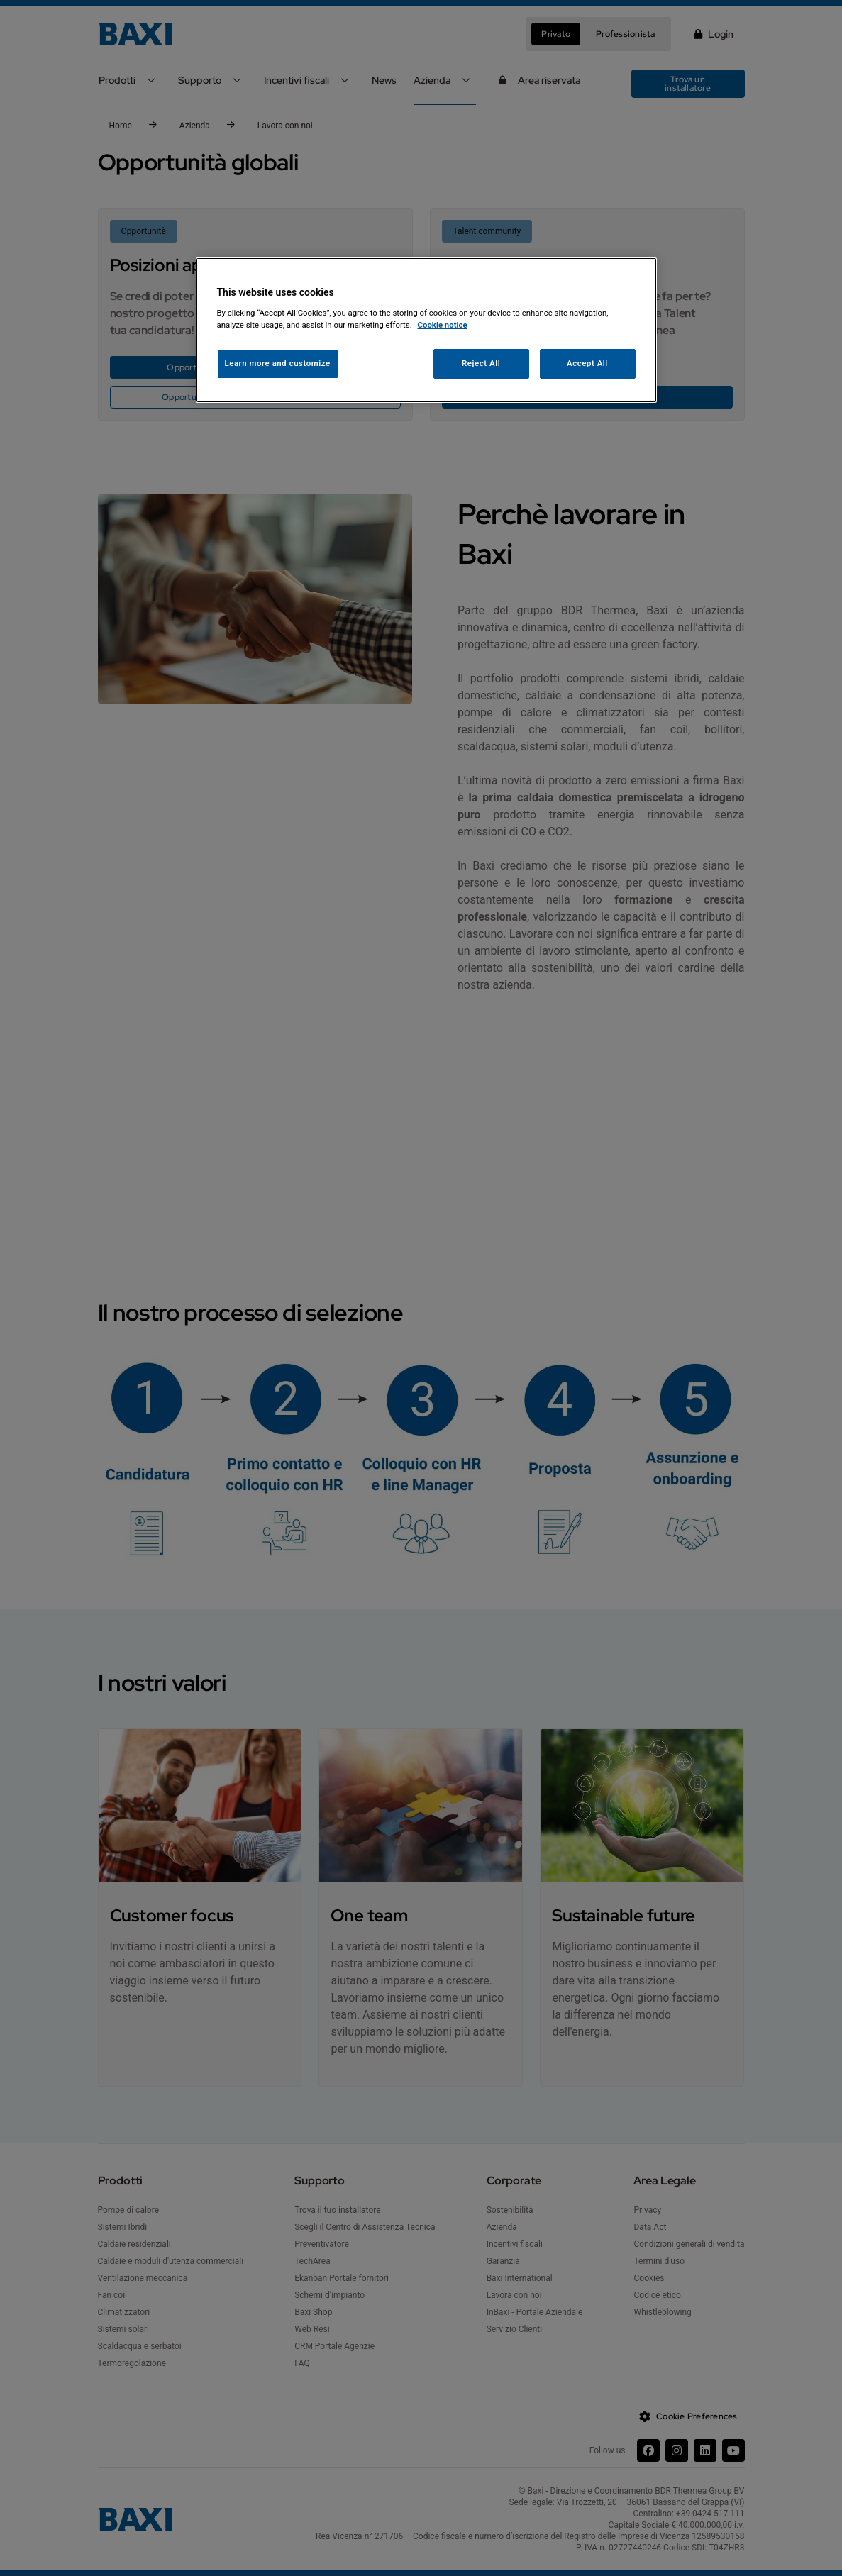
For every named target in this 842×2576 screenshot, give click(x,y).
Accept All (587, 363)
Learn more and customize (278, 363)
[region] (426, 330)
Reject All (481, 363)
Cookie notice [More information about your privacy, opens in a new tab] (442, 325)
